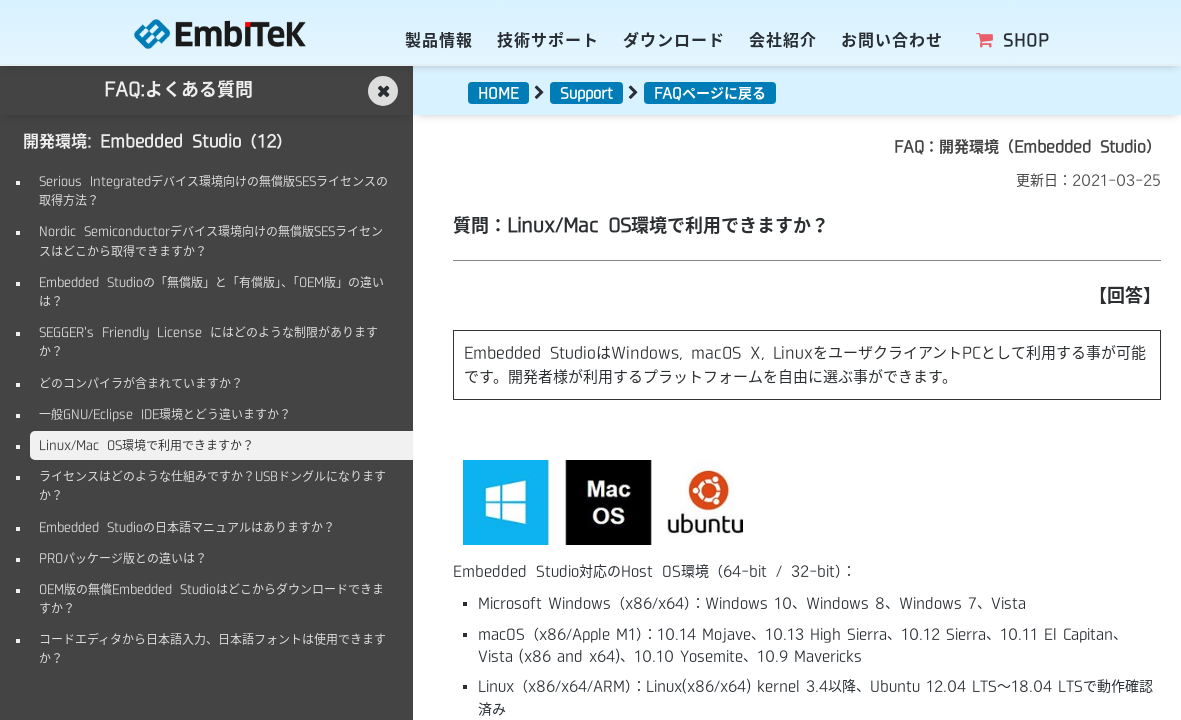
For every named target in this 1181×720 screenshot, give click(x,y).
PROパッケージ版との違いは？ (123, 558)
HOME (498, 93)
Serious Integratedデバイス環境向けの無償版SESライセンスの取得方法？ (213, 190)
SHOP (1010, 40)
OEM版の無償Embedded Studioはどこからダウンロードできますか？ (211, 598)
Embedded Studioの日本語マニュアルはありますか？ (187, 527)
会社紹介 (783, 40)
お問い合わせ (892, 40)
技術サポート (548, 40)
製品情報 (439, 40)
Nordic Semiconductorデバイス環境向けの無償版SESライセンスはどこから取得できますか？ (211, 240)
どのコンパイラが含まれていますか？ (141, 383)
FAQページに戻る (710, 93)
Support (586, 93)
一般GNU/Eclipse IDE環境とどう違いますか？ (165, 414)
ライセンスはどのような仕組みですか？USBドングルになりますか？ (212, 485)
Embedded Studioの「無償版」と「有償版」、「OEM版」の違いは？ (211, 291)
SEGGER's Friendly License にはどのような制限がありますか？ (208, 341)
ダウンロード (674, 40)
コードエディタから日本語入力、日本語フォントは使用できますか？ (212, 648)
